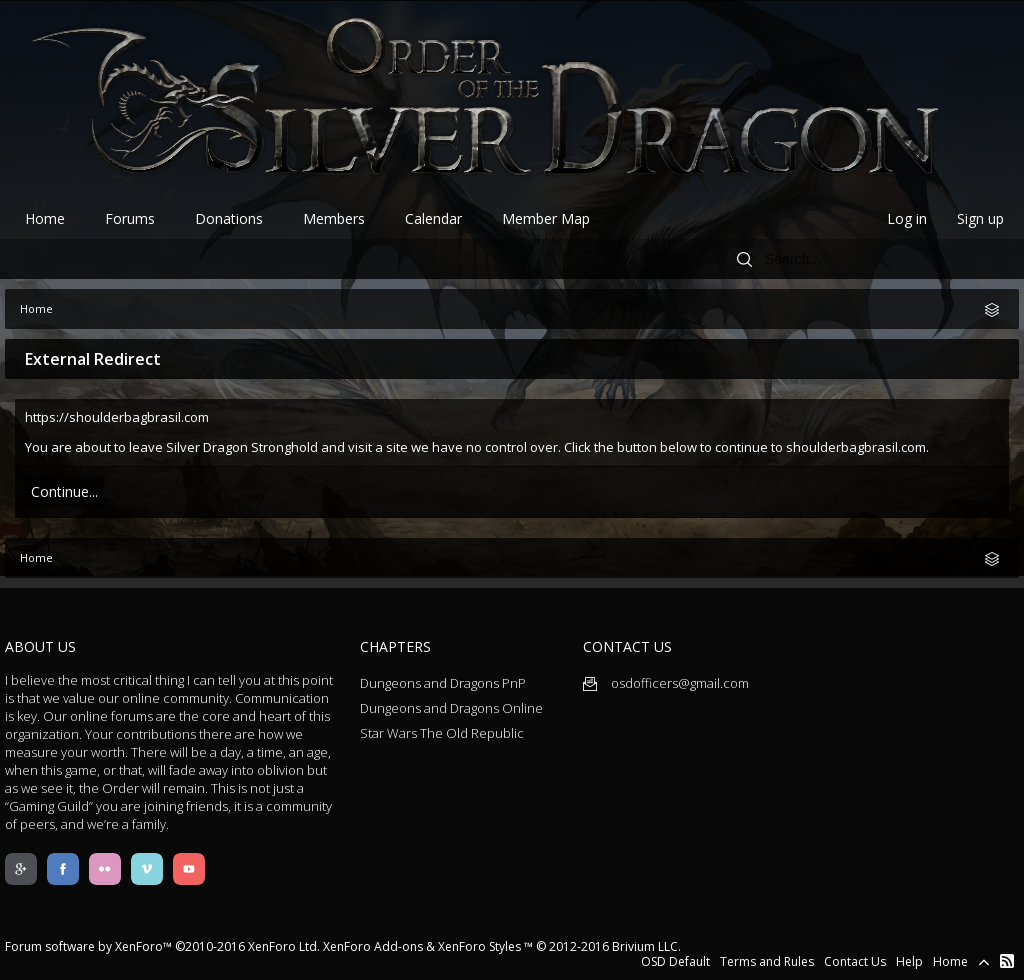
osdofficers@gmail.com (666, 683)
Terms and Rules (767, 961)
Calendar (433, 218)
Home (45, 218)
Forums (130, 218)
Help (909, 961)
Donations (229, 218)
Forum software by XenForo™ (162, 946)
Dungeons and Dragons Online (451, 708)
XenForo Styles (479, 946)
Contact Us (855, 961)
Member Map (546, 218)
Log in (907, 218)
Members (334, 218)
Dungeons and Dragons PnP (443, 683)
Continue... (64, 491)
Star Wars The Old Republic (442, 733)
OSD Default (675, 961)
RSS (1007, 961)
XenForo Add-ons (373, 946)
